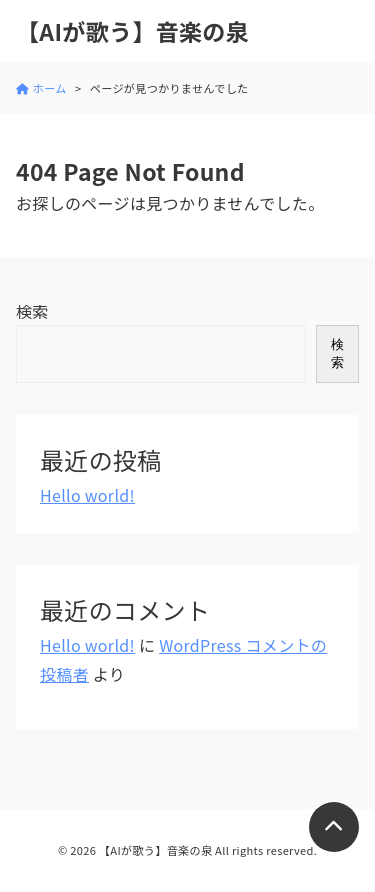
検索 (32, 311)
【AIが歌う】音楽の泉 (132, 31)
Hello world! (87, 495)
